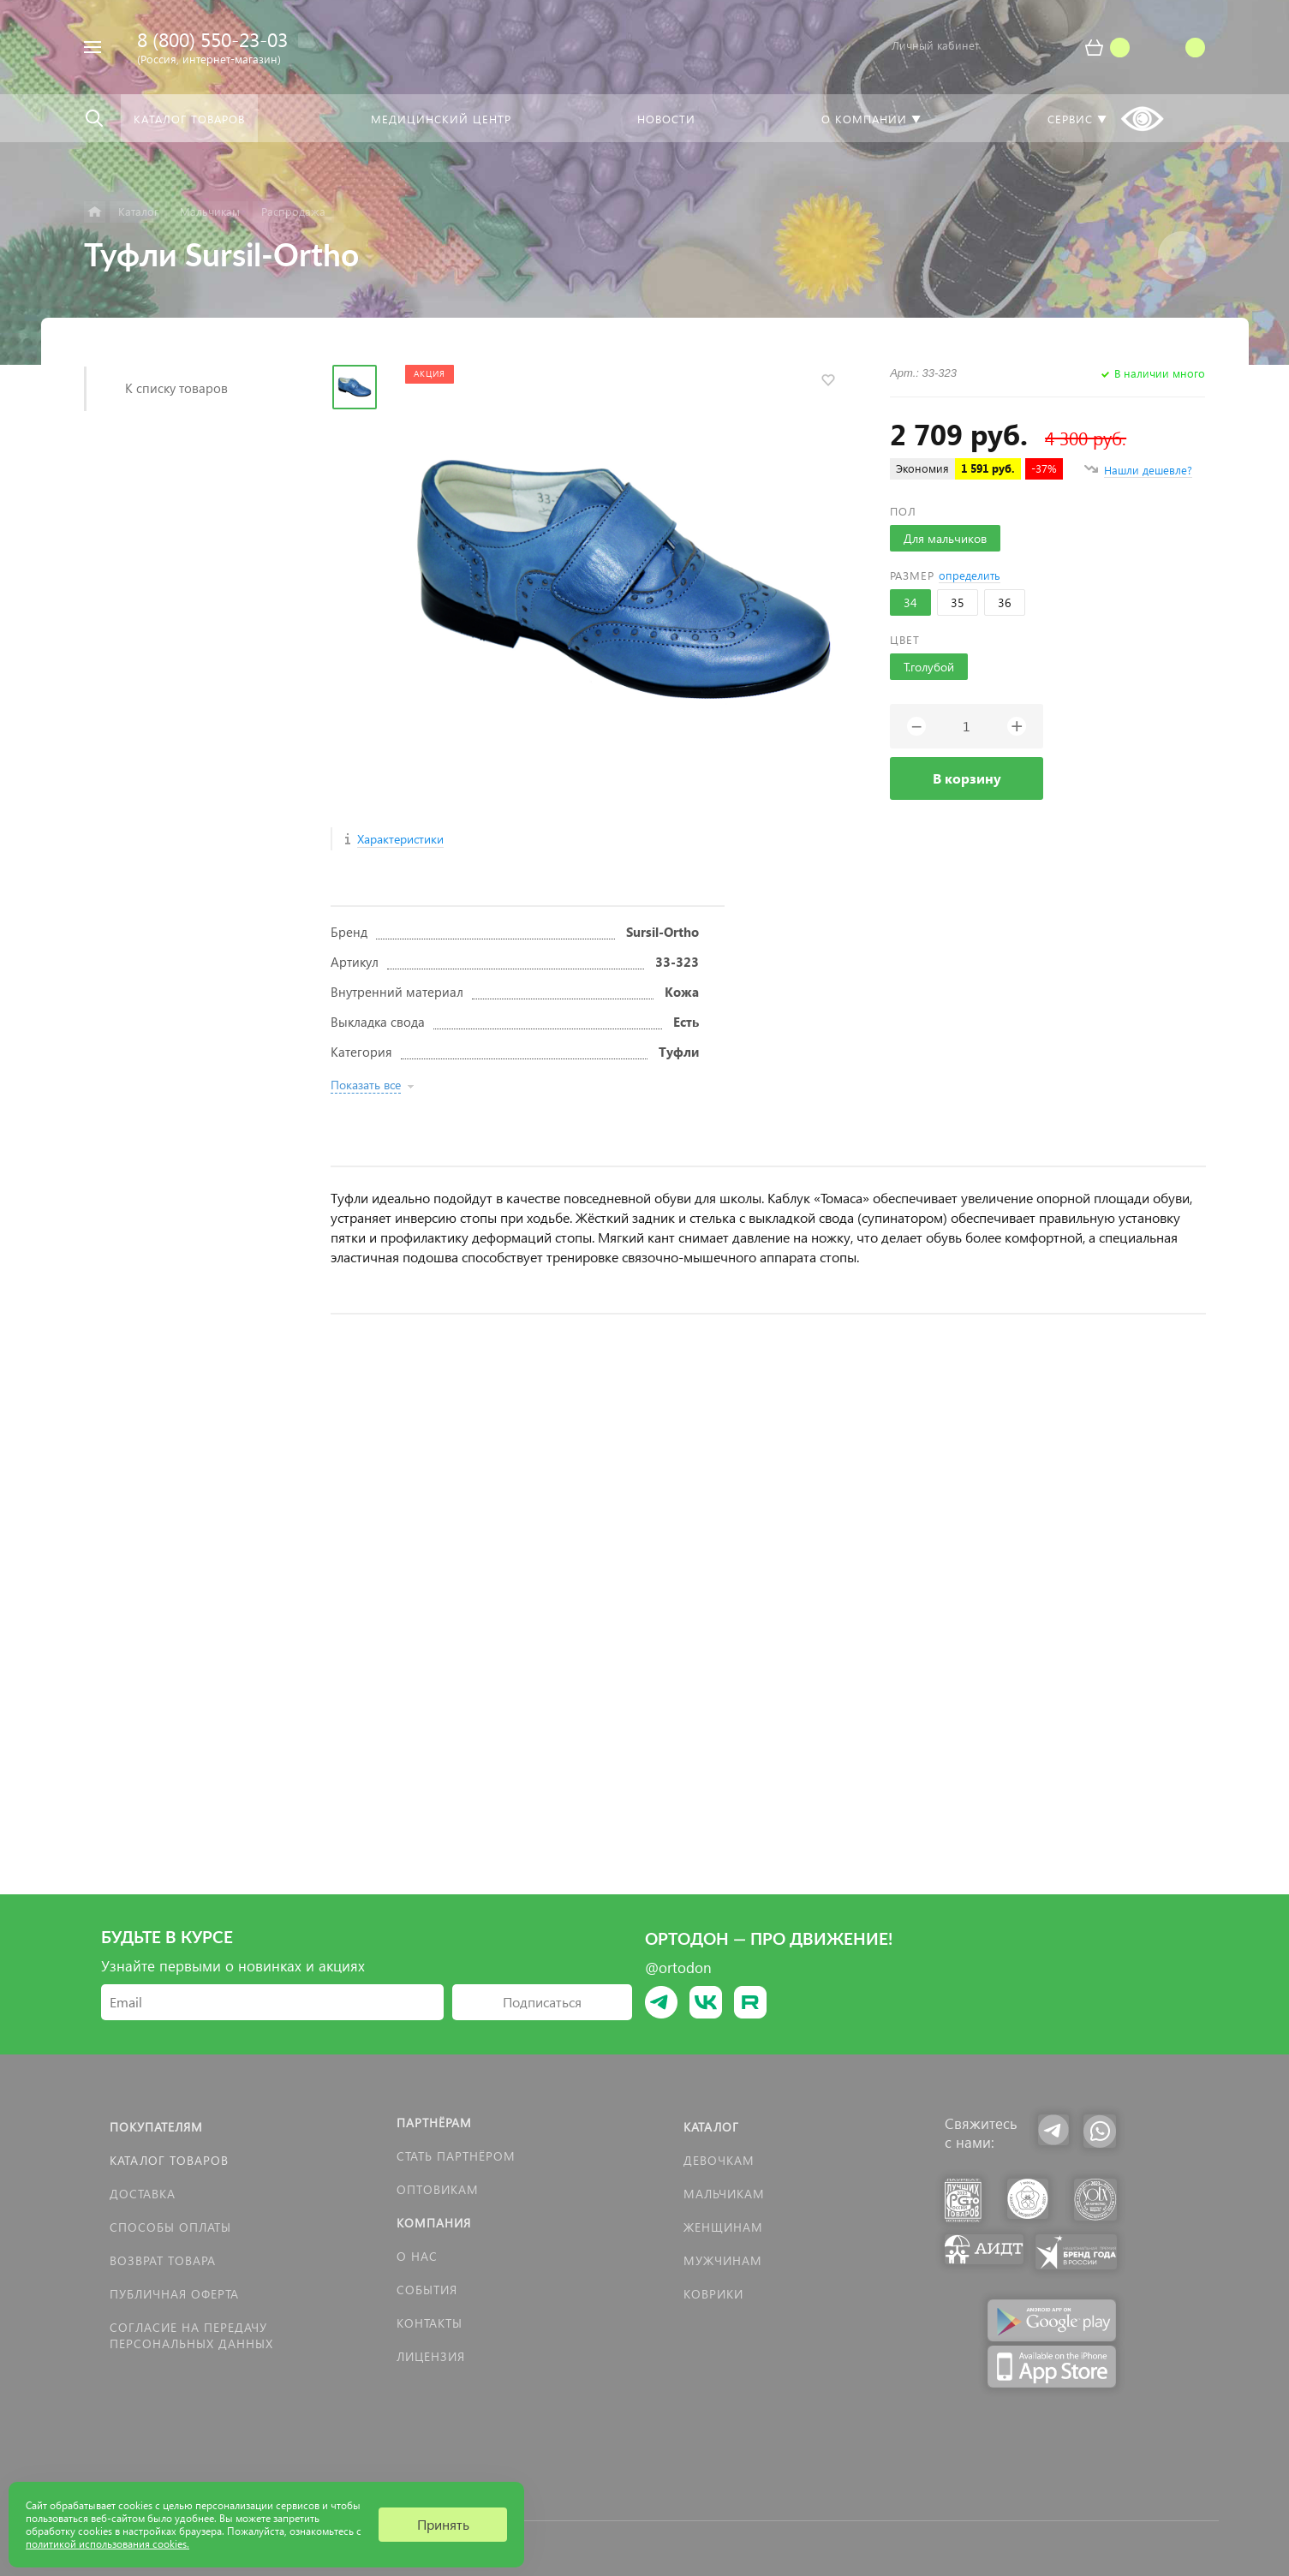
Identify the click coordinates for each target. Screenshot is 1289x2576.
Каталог (711, 2127)
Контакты (429, 2323)
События (427, 2289)
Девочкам (719, 2160)
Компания (434, 2223)
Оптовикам (438, 2189)
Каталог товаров (169, 2160)
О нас (417, 2256)
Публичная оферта (174, 2294)
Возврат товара (163, 2260)
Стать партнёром (456, 2156)
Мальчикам (724, 2193)
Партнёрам (434, 2122)
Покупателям (156, 2127)
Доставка (143, 2193)
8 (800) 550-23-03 (212, 39)
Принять (443, 2524)
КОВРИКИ (713, 2294)
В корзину (967, 778)
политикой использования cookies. (107, 2543)
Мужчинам (722, 2260)
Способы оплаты (170, 2227)
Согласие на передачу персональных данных (191, 2335)
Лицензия (431, 2356)
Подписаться (542, 2002)
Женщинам (723, 2227)
